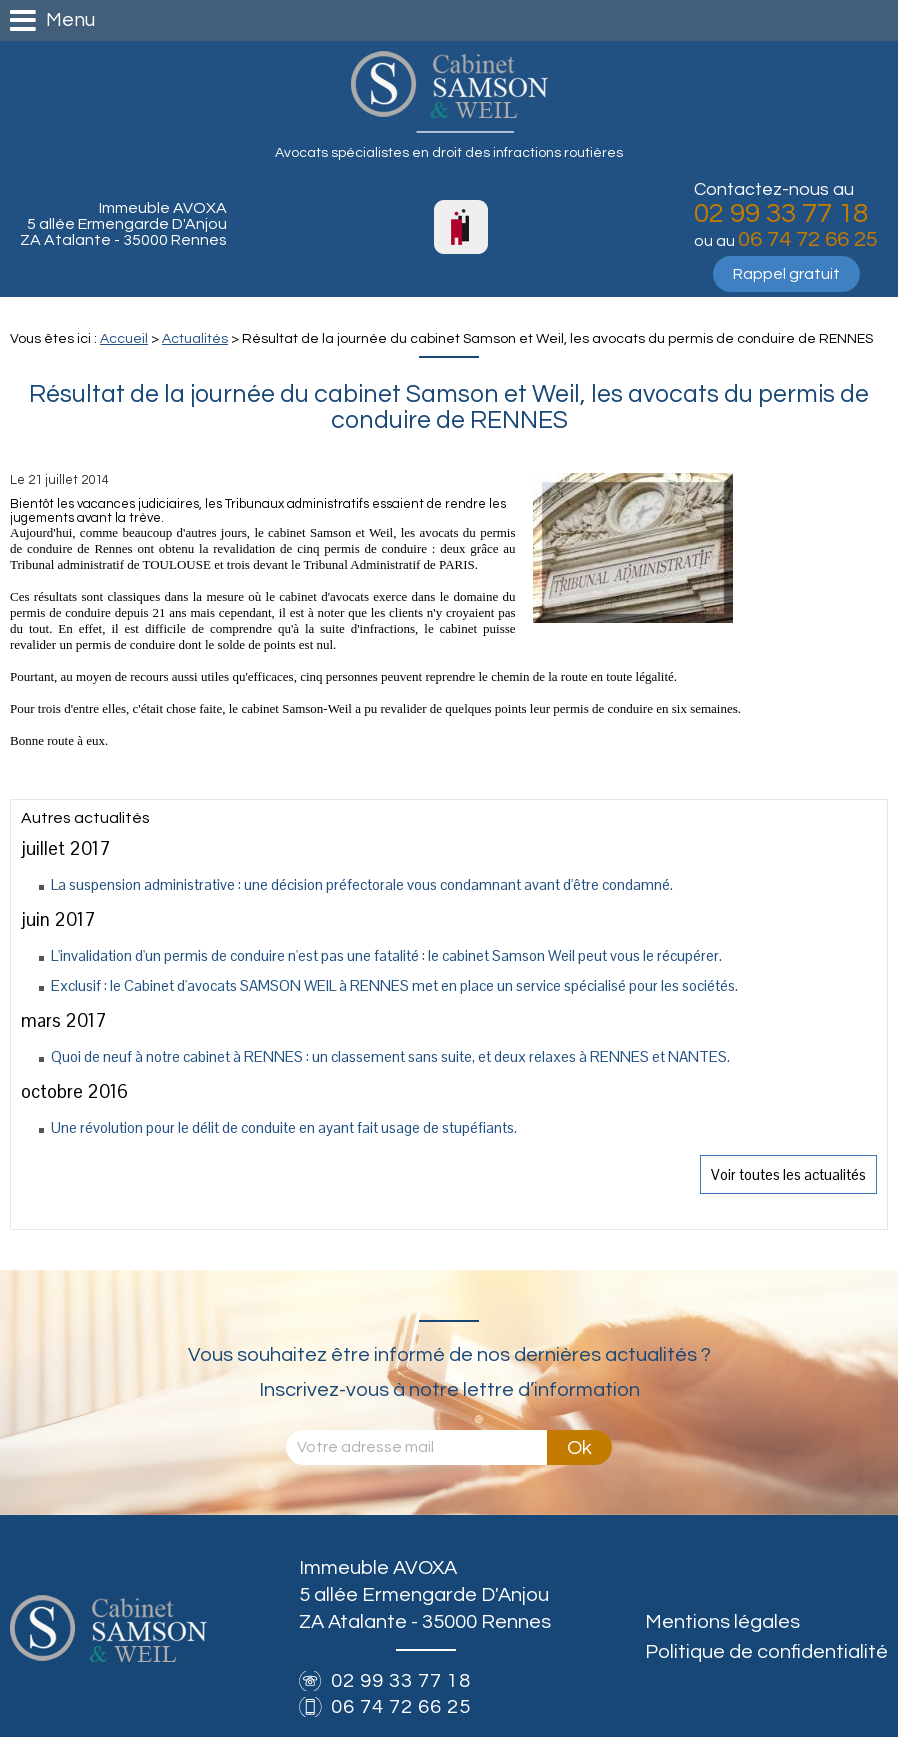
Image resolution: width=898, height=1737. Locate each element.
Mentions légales (722, 1622)
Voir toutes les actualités (788, 1174)
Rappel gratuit (786, 274)
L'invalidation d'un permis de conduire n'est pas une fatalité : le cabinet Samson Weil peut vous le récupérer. (386, 955)
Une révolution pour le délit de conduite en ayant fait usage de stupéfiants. (284, 1127)
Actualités (195, 339)
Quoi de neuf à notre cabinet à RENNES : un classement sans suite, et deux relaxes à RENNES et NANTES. (390, 1056)
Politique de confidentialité (766, 1652)
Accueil (124, 339)
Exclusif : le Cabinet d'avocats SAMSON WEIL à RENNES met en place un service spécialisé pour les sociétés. (394, 985)
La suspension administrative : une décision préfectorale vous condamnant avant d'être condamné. (362, 884)
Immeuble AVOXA (123, 224)
